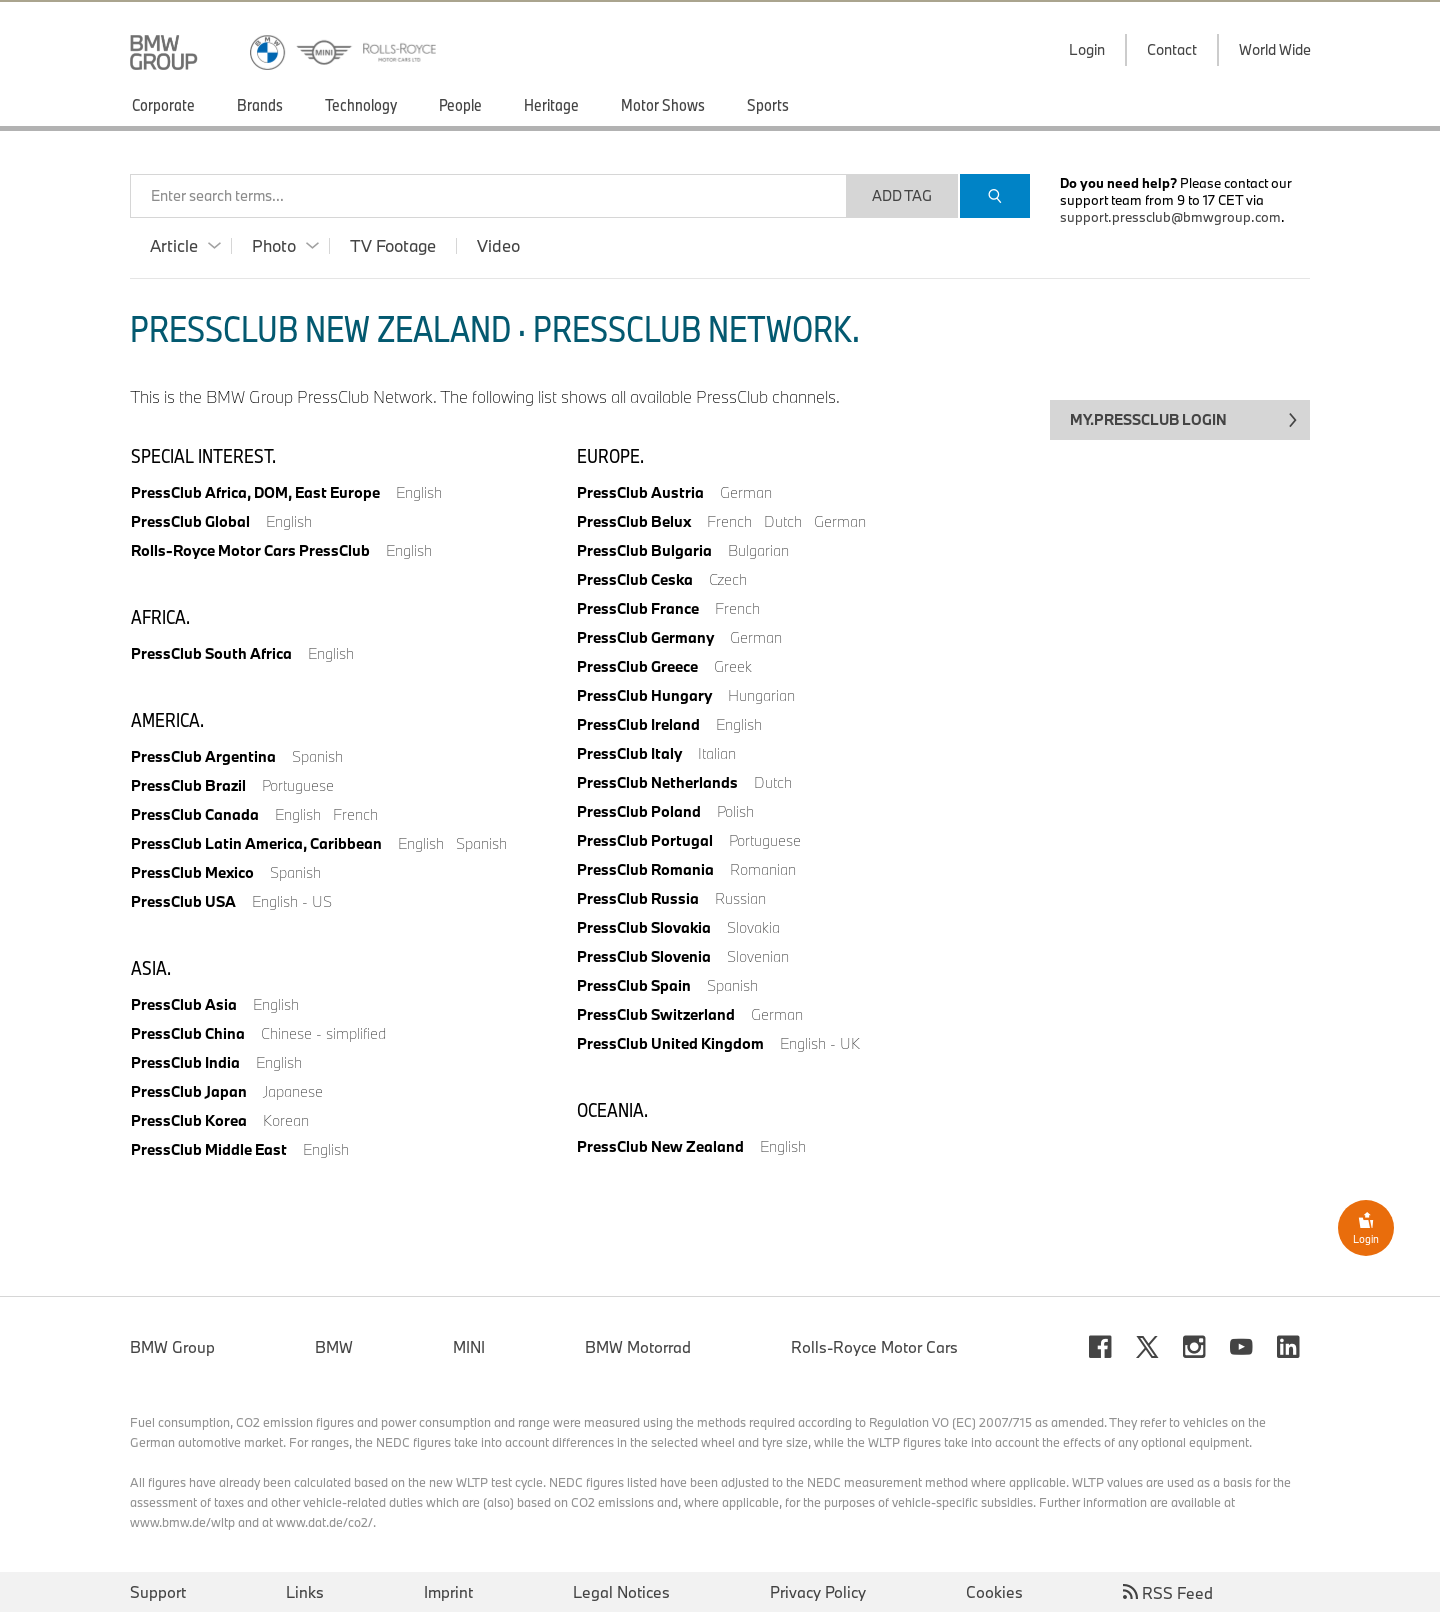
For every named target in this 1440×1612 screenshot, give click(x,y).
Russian (740, 898)
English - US (292, 901)
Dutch (783, 521)
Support (158, 1592)
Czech (728, 579)
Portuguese (298, 785)
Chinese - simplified (323, 1033)
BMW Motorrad (638, 1347)
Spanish (317, 756)
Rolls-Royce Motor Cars (874, 1347)
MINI (469, 1347)
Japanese (293, 1091)
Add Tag (902, 195)
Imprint (448, 1592)
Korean (286, 1120)
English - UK (820, 1043)
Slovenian (758, 956)
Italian (717, 753)
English (419, 492)
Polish (735, 811)
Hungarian (761, 695)
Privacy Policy (818, 1592)
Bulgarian (758, 550)
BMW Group (172, 1347)
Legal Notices (621, 1592)
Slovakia (753, 927)
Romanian (763, 869)
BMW (334, 1347)
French (355, 814)
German (746, 492)
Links (305, 1592)
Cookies (994, 1592)
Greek (733, 666)
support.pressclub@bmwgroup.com (1170, 217)
